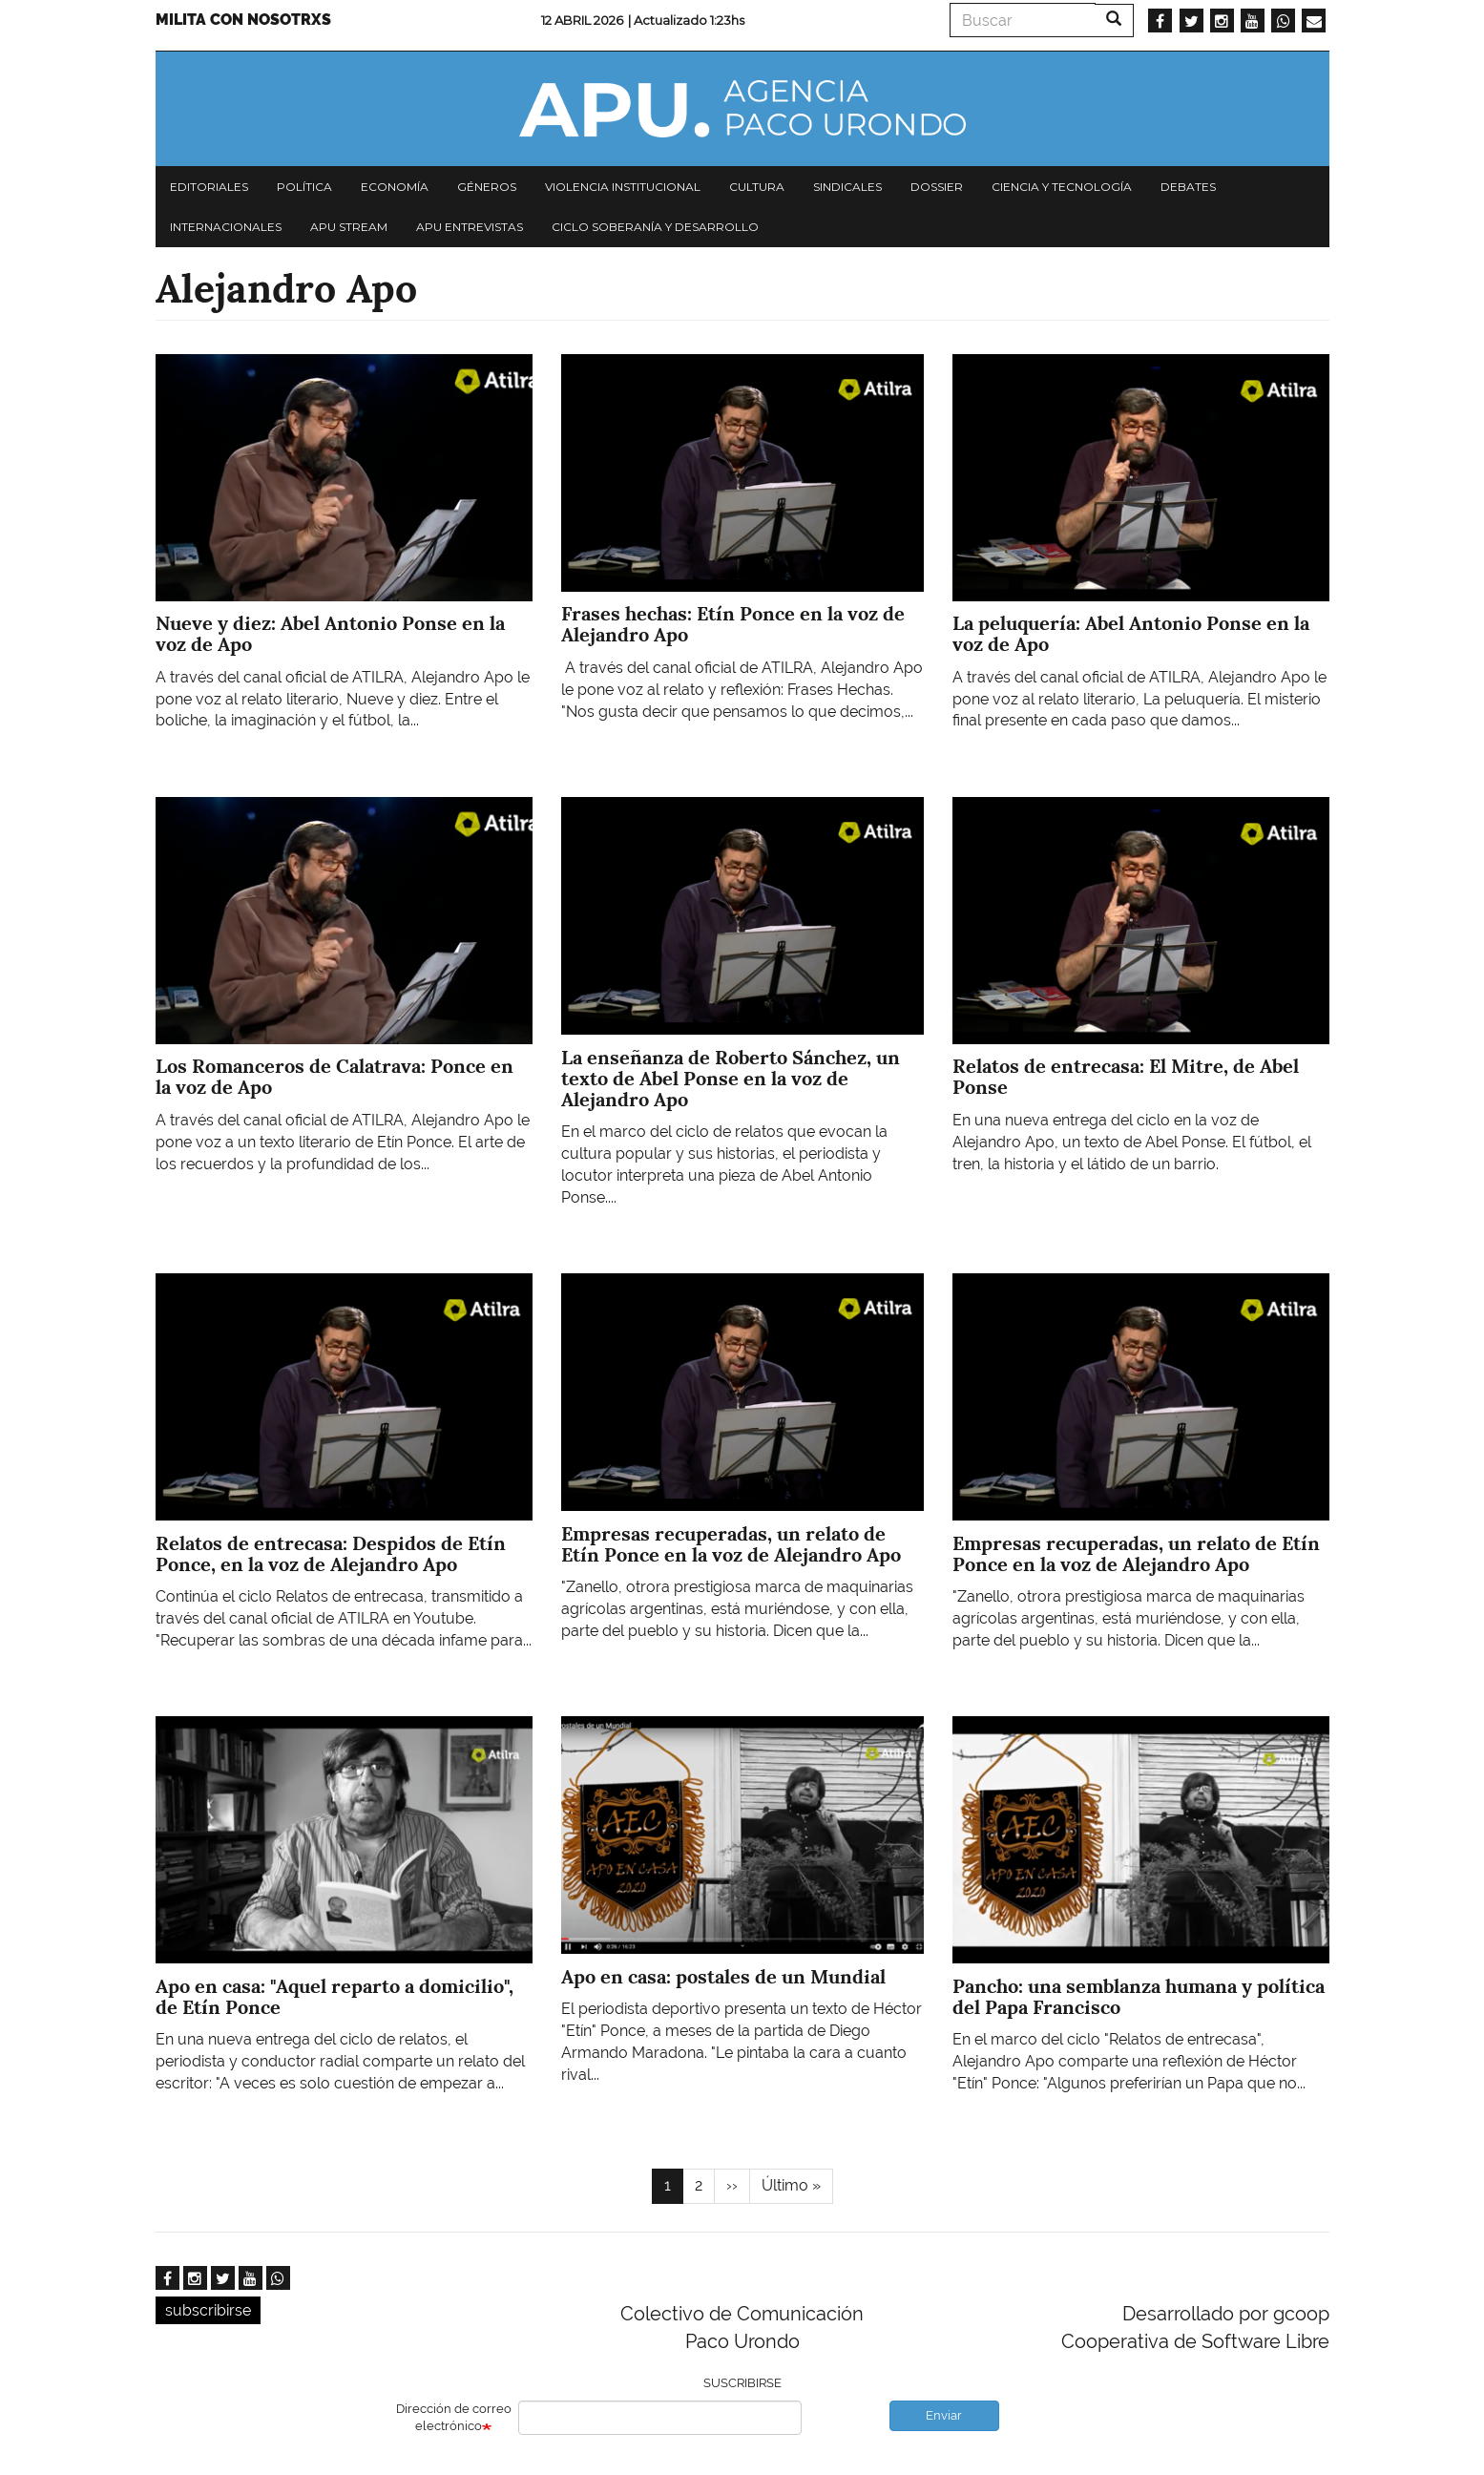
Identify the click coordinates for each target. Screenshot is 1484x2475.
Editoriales (209, 186)
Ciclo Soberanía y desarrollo (655, 227)
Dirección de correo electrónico (454, 2418)
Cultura (756, 186)
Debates (1188, 186)
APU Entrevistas (469, 227)
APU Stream (348, 227)
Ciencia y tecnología (1062, 186)
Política (304, 186)
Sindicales (847, 186)
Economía (394, 186)
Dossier (936, 186)
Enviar (944, 2415)
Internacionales (226, 227)
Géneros (486, 186)
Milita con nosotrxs (243, 19)
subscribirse (208, 2310)
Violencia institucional (622, 186)
